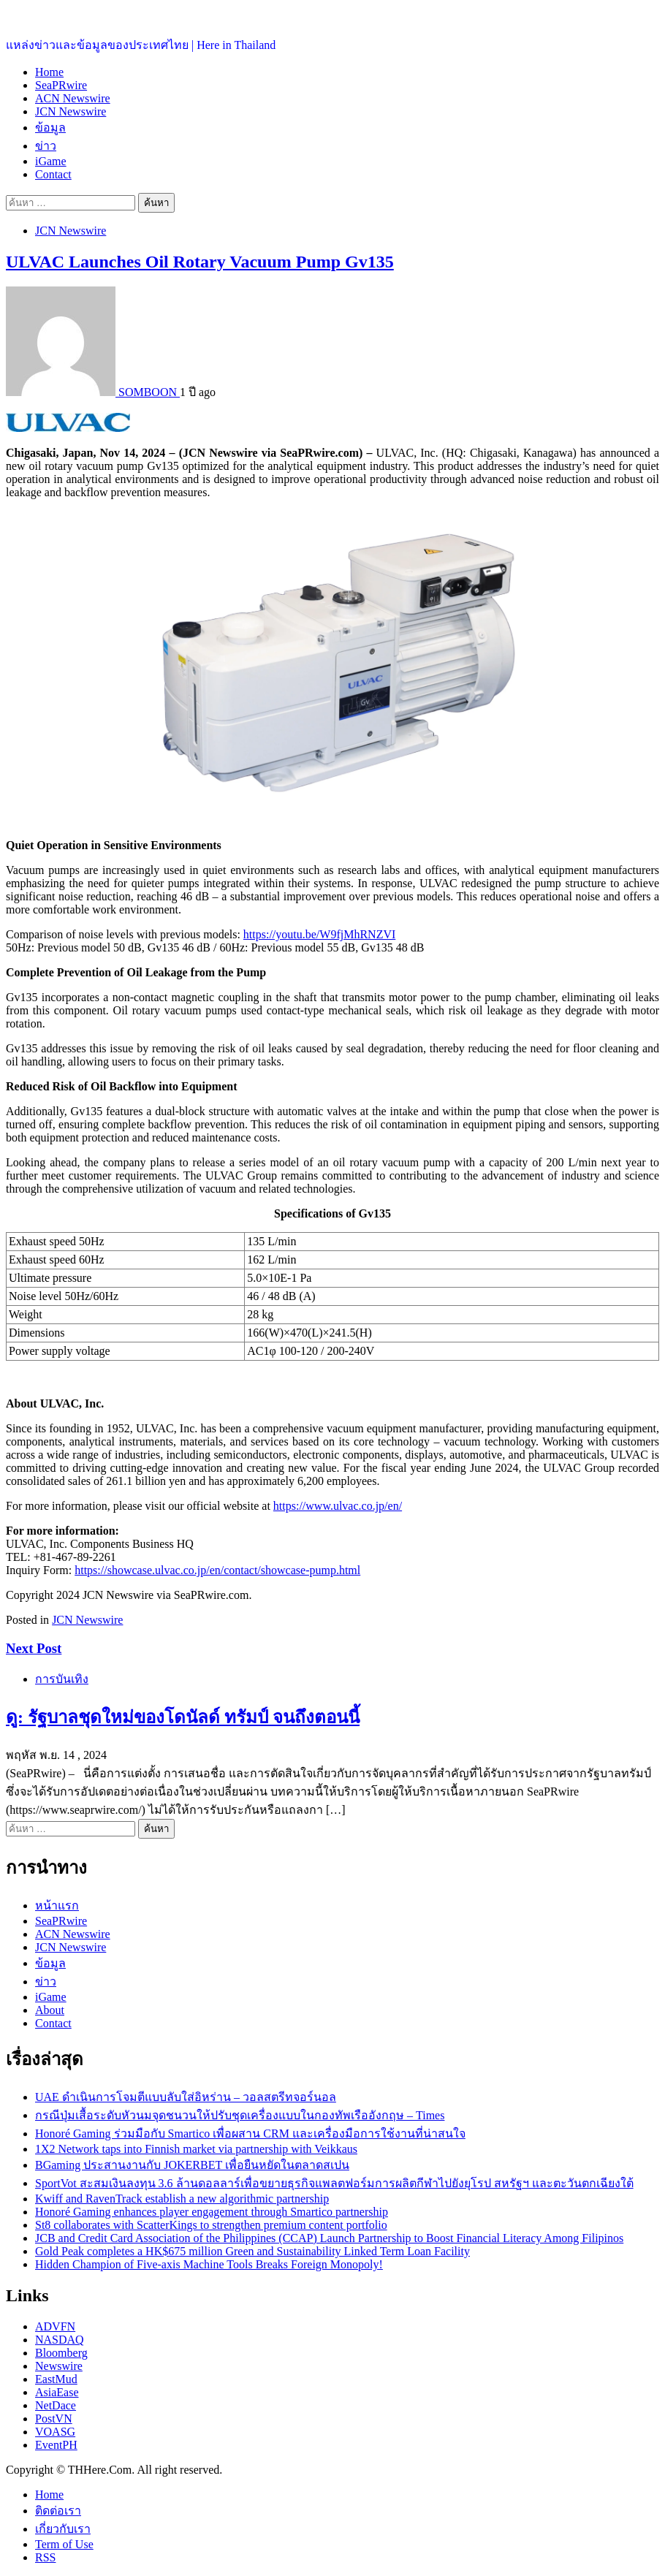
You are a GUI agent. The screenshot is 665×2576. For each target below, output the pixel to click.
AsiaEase (57, 2392)
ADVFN (55, 2326)
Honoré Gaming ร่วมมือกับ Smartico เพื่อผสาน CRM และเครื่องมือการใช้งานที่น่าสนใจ (250, 2133)
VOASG (55, 2431)
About (49, 2010)
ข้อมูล (50, 127)
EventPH (56, 2445)
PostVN (53, 2418)
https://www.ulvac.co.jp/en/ (337, 1506)
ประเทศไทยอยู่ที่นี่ (51, 15)
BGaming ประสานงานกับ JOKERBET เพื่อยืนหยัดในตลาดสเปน (192, 2165)
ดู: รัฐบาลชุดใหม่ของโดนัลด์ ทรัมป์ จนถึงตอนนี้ (183, 1717)
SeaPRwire (61, 85)
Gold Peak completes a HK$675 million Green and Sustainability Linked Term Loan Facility (252, 2251)
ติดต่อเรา (58, 2510)
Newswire (59, 2366)
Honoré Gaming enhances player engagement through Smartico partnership (211, 2211)
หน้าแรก (57, 1905)
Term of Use (64, 2544)
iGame (50, 161)
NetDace (55, 2405)
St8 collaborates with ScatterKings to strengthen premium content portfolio (211, 2225)
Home (49, 72)
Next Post (33, 1648)
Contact (53, 174)
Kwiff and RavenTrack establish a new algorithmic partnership (182, 2198)
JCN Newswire (70, 111)
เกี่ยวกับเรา (63, 2529)
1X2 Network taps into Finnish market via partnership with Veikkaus (196, 2149)
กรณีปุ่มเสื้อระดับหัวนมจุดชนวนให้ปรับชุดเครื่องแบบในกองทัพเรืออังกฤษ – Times (239, 2115)
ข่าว (45, 146)
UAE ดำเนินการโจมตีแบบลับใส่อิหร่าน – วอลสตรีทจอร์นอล (185, 2097)
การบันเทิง (61, 1679)
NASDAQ (59, 2339)
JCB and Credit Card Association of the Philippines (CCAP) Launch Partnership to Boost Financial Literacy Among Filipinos (329, 2238)
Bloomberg (61, 2353)
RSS (45, 2557)
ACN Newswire (72, 98)
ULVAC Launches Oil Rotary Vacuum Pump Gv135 (200, 261)
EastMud (56, 2379)
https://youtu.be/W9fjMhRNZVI (319, 934)
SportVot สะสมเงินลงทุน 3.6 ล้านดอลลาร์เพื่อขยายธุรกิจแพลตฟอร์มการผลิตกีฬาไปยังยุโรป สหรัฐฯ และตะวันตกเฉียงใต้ (334, 2183)
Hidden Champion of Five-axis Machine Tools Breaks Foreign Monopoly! (209, 2264)
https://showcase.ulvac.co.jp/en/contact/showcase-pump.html (217, 1570)
